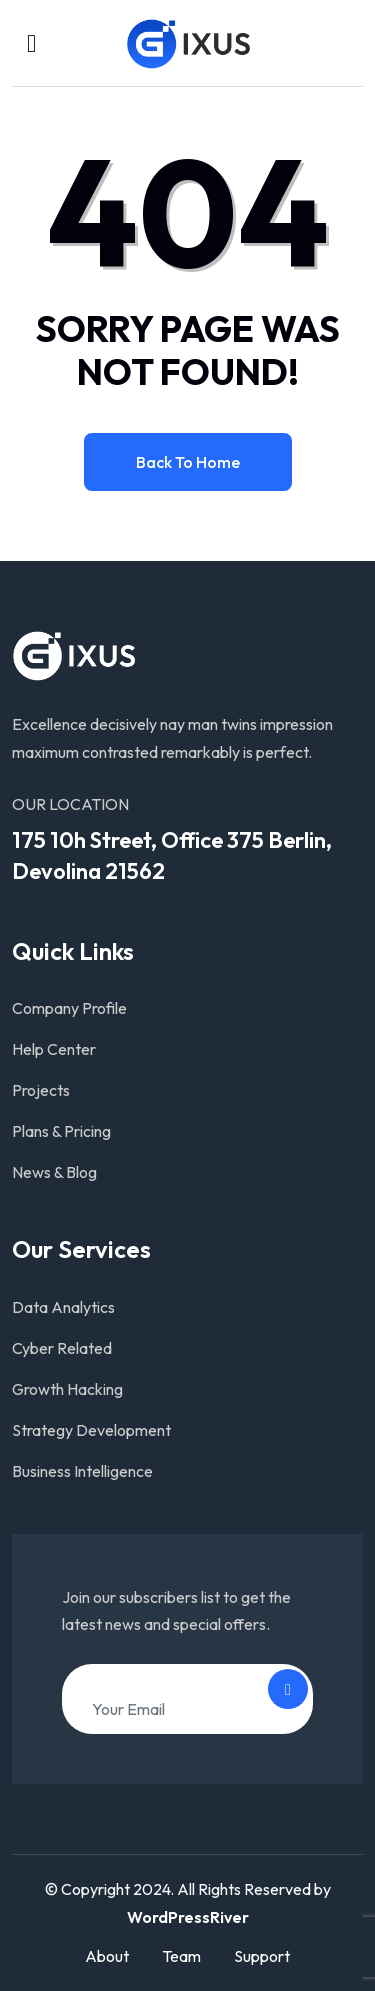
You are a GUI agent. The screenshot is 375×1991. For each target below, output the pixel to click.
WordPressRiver (188, 1917)
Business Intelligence (82, 1471)
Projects (41, 1090)
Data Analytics (63, 1307)
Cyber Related (62, 1348)
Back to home (188, 462)
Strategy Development (91, 1430)
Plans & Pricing (61, 1131)
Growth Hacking (67, 1389)
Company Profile (69, 1008)
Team (181, 1956)
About (107, 1956)
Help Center (54, 1049)
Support (262, 1956)
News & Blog (54, 1172)
